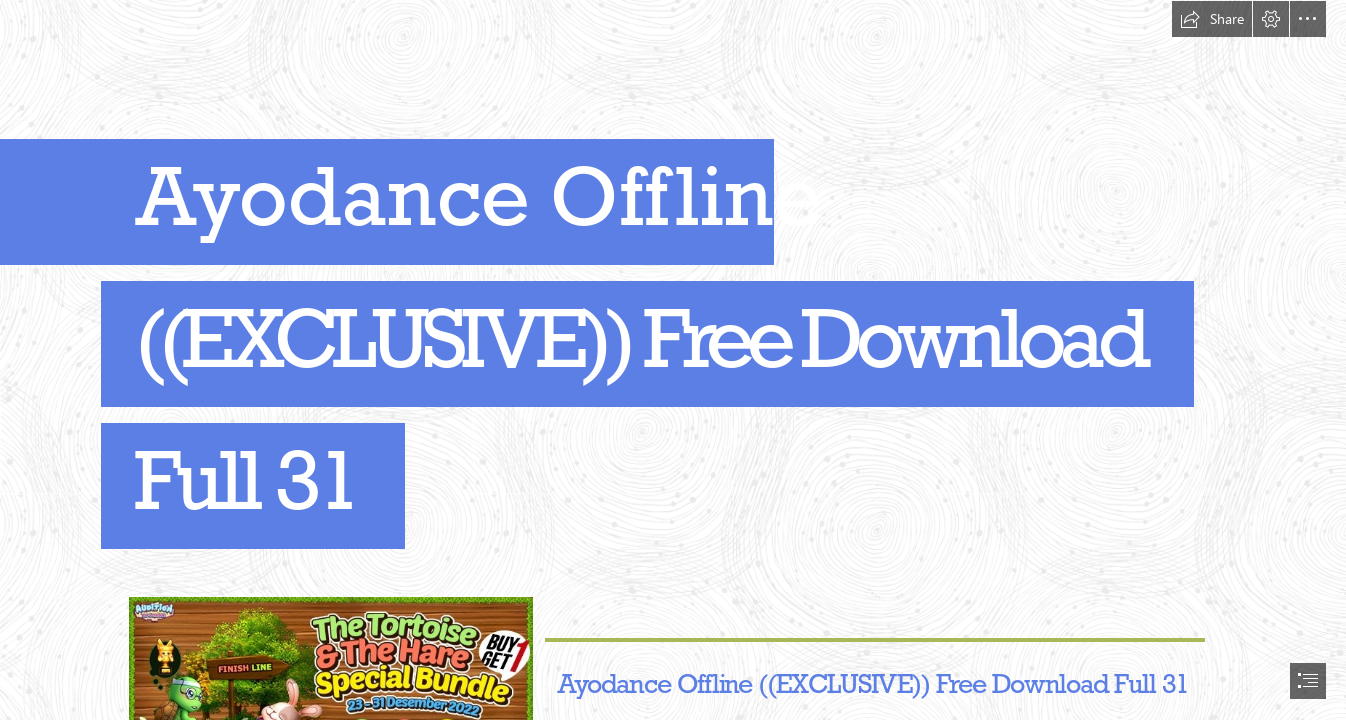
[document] (673, 360)
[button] (1212, 19)
